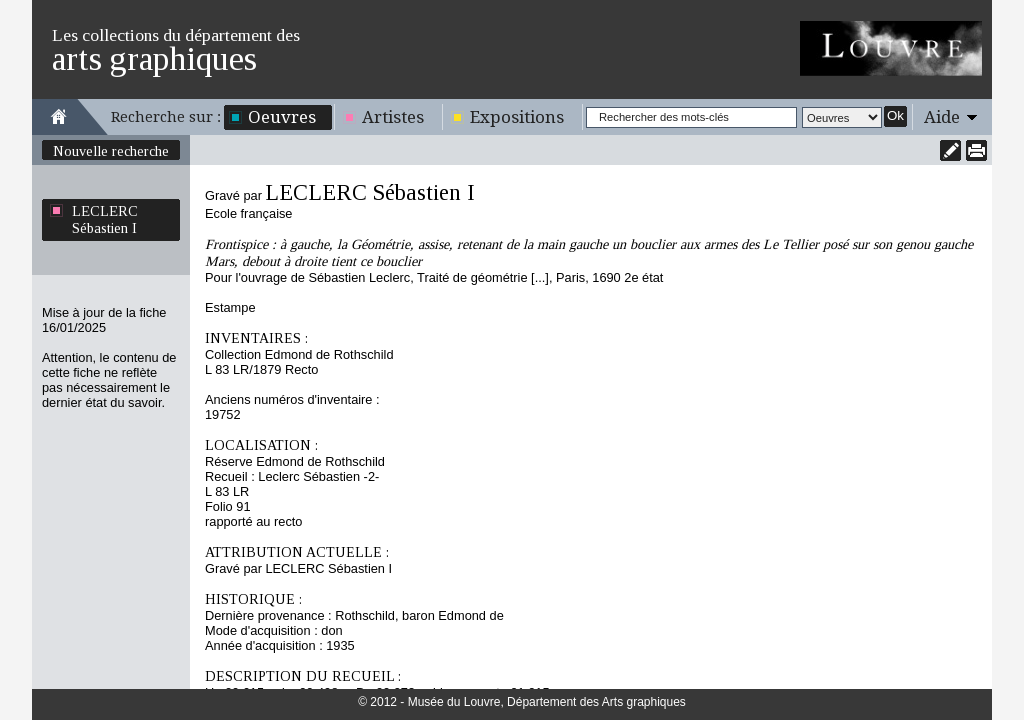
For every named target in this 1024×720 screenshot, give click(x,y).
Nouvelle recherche (111, 151)
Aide (942, 117)
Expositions (517, 117)
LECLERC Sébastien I (105, 219)
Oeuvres (282, 117)
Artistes (393, 117)
